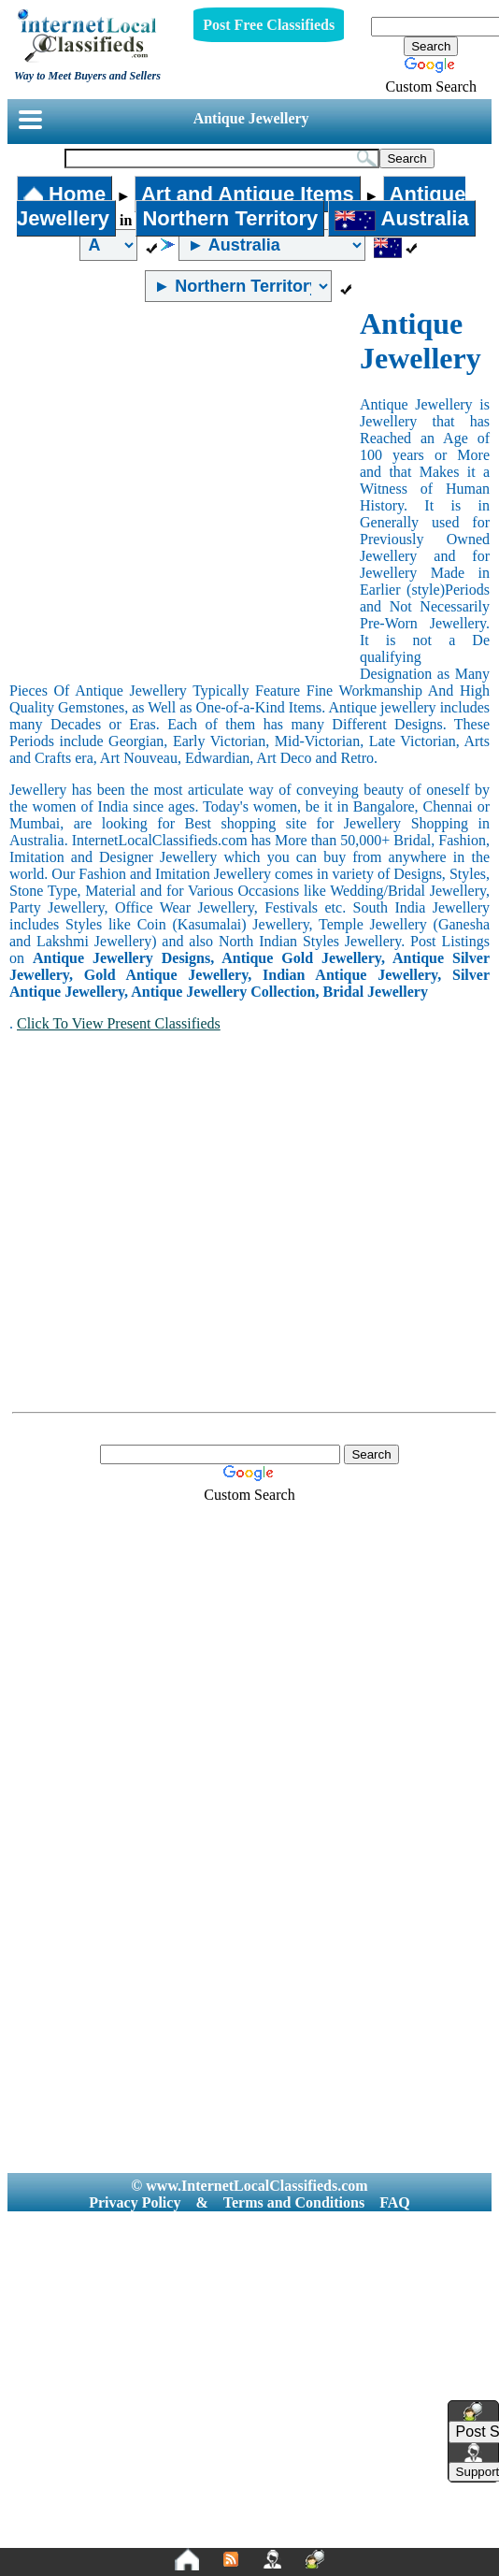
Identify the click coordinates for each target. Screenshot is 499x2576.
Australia (401, 218)
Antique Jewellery (251, 118)
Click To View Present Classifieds (119, 1023)
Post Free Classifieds (269, 25)
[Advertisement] (175, 491)
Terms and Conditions (293, 2202)
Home (64, 194)
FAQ (394, 2202)
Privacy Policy (134, 2202)
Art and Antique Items (247, 194)
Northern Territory (230, 218)
